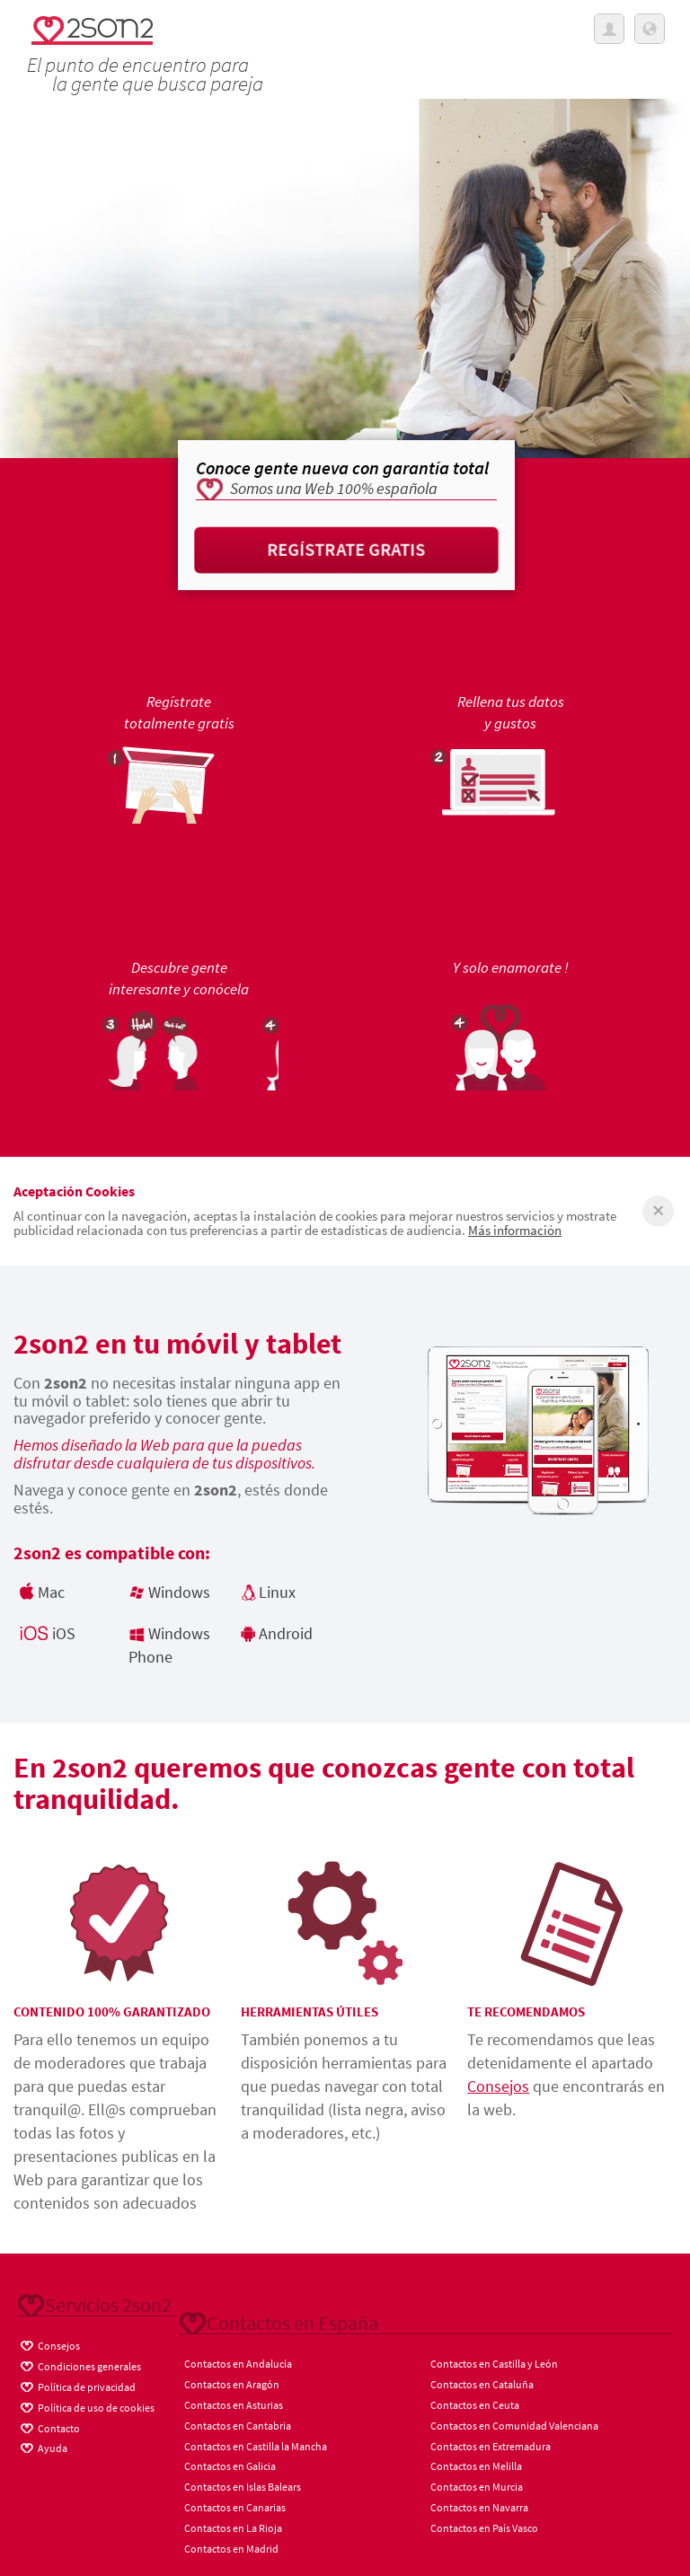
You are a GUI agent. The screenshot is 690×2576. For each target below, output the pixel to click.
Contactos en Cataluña (482, 2384)
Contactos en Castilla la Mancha (255, 2446)
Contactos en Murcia (476, 2486)
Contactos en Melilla (476, 2466)
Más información (515, 1230)
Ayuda (42, 2446)
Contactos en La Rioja (233, 2528)
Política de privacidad (77, 2385)
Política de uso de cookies (86, 2405)
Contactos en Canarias (235, 2507)
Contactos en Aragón (231, 2384)
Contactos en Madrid (231, 2548)
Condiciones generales (79, 2364)
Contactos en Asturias (233, 2405)
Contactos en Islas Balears (242, 2486)
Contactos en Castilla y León (494, 2363)
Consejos (498, 2086)
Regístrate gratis (346, 549)
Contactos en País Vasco (484, 2528)
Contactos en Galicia (230, 2466)
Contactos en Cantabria (237, 2425)
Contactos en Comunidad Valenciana (514, 2425)
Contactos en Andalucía (238, 2363)
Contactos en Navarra (479, 2507)
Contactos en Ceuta (474, 2405)
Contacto (49, 2426)
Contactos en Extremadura (490, 2446)
